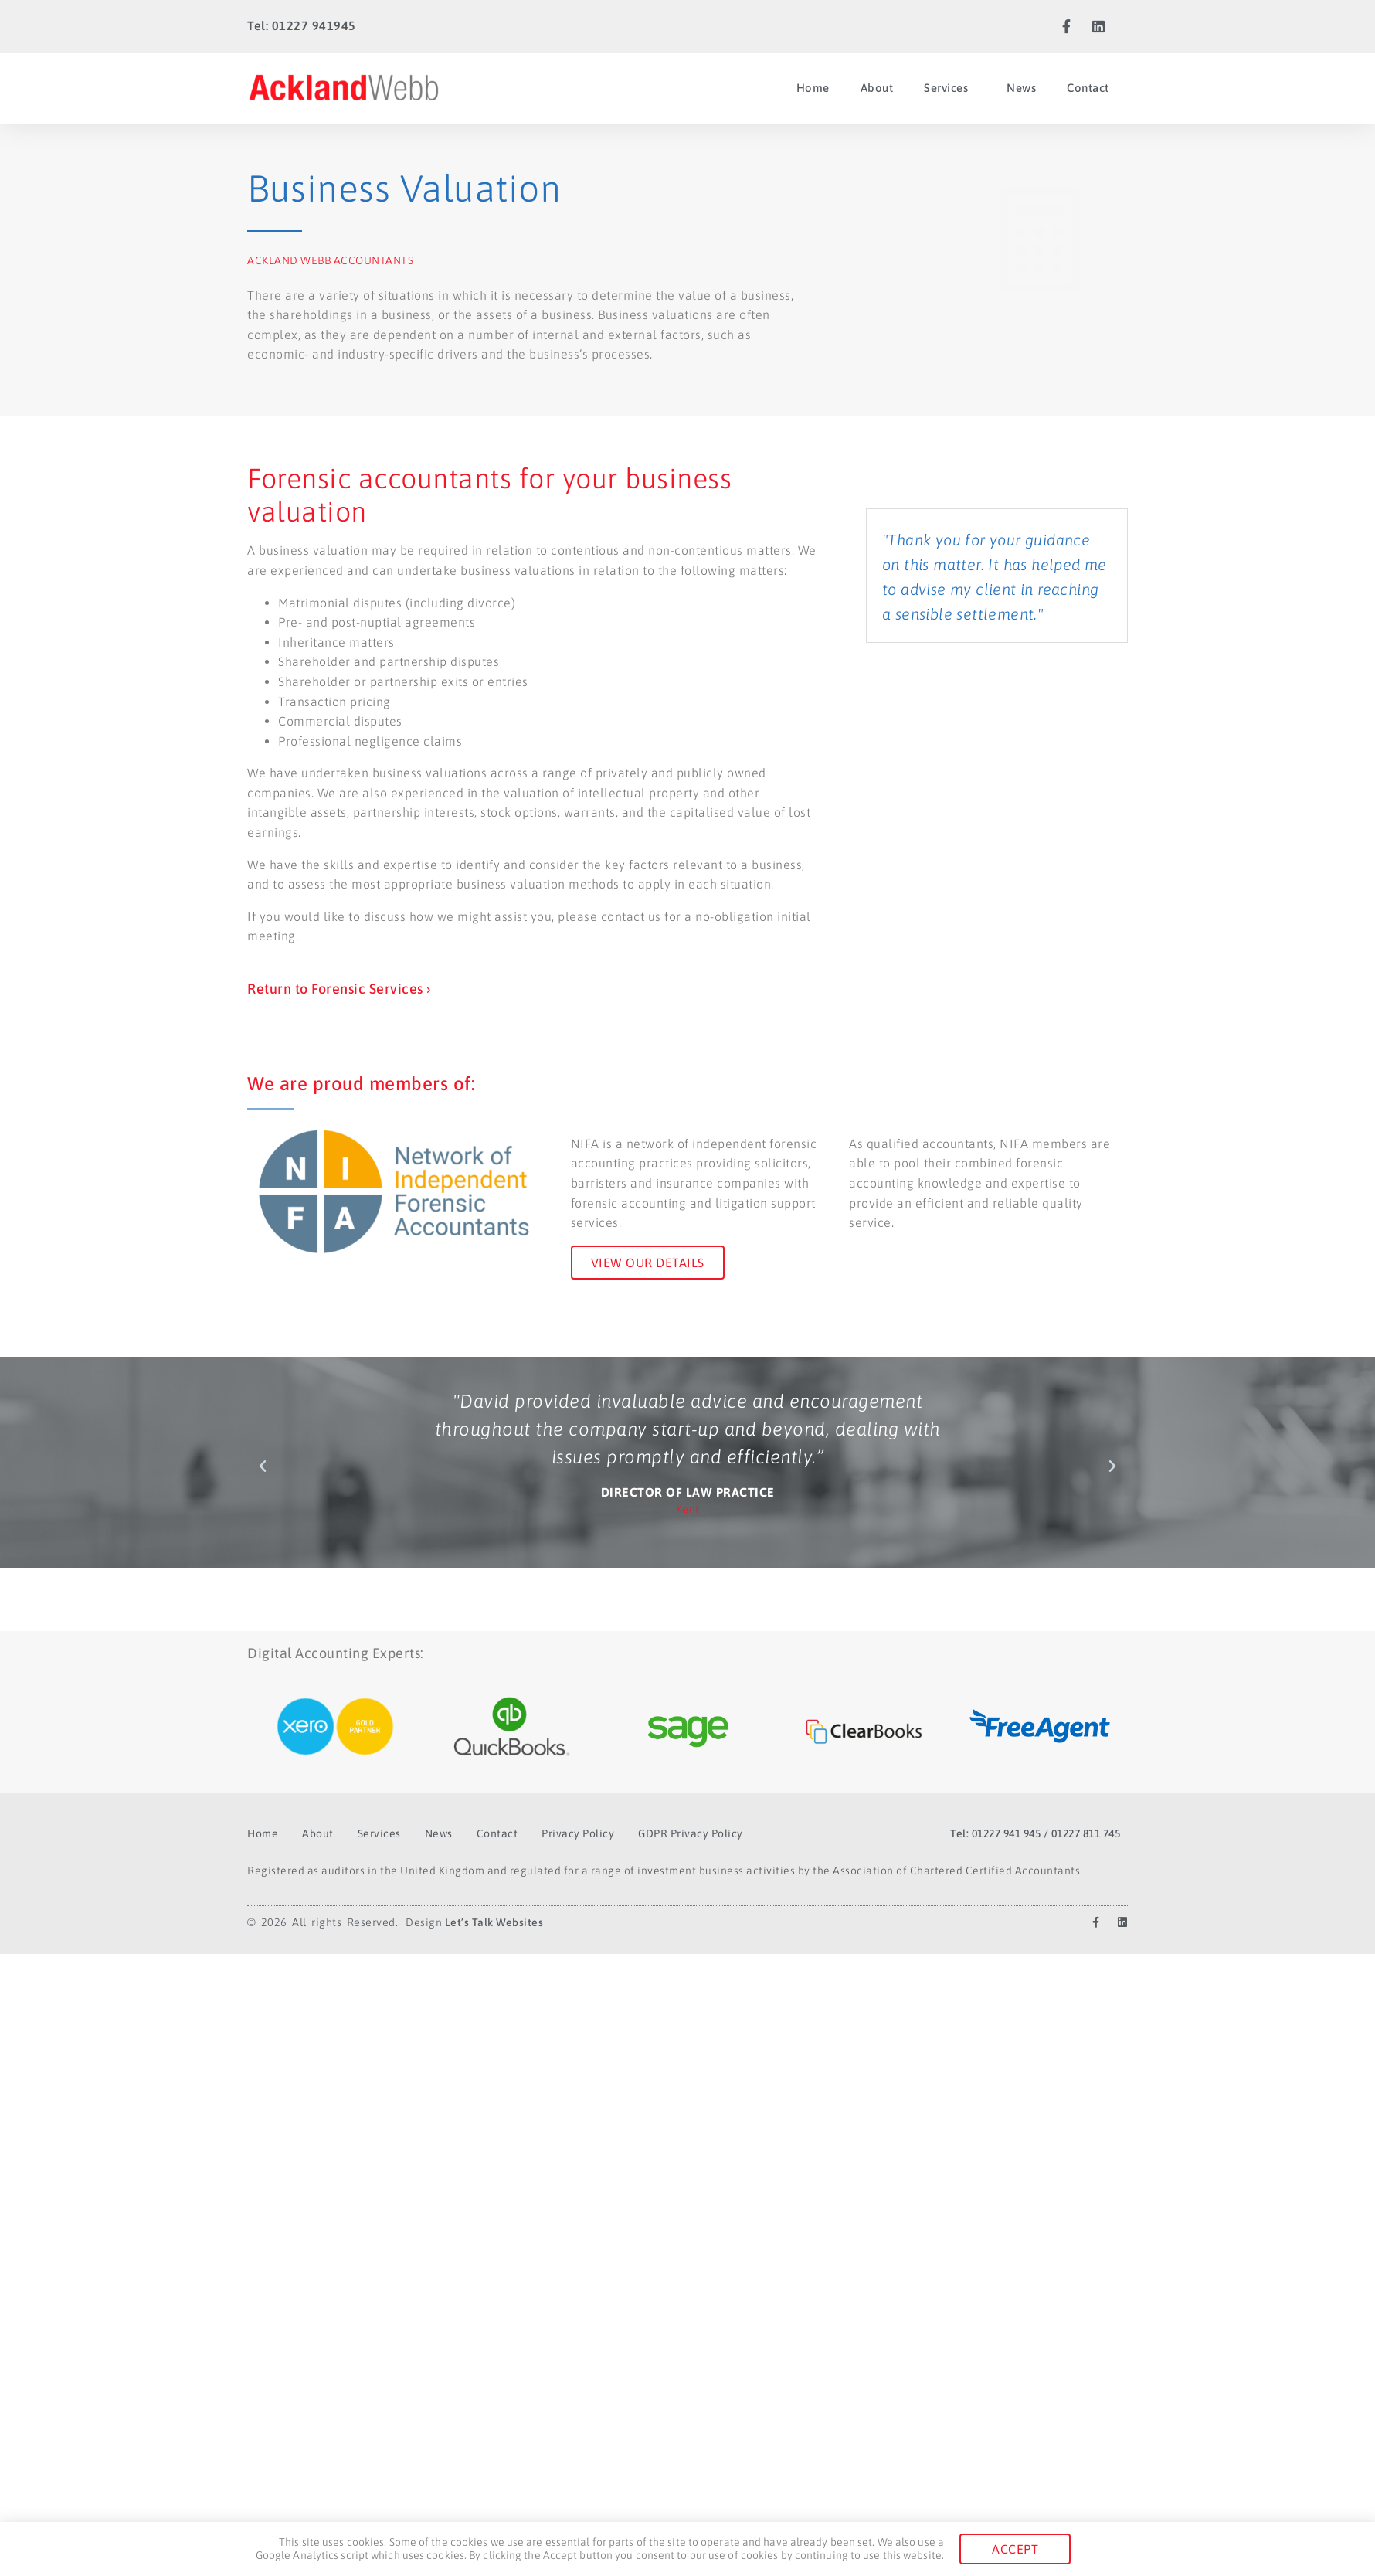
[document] (687, 1288)
